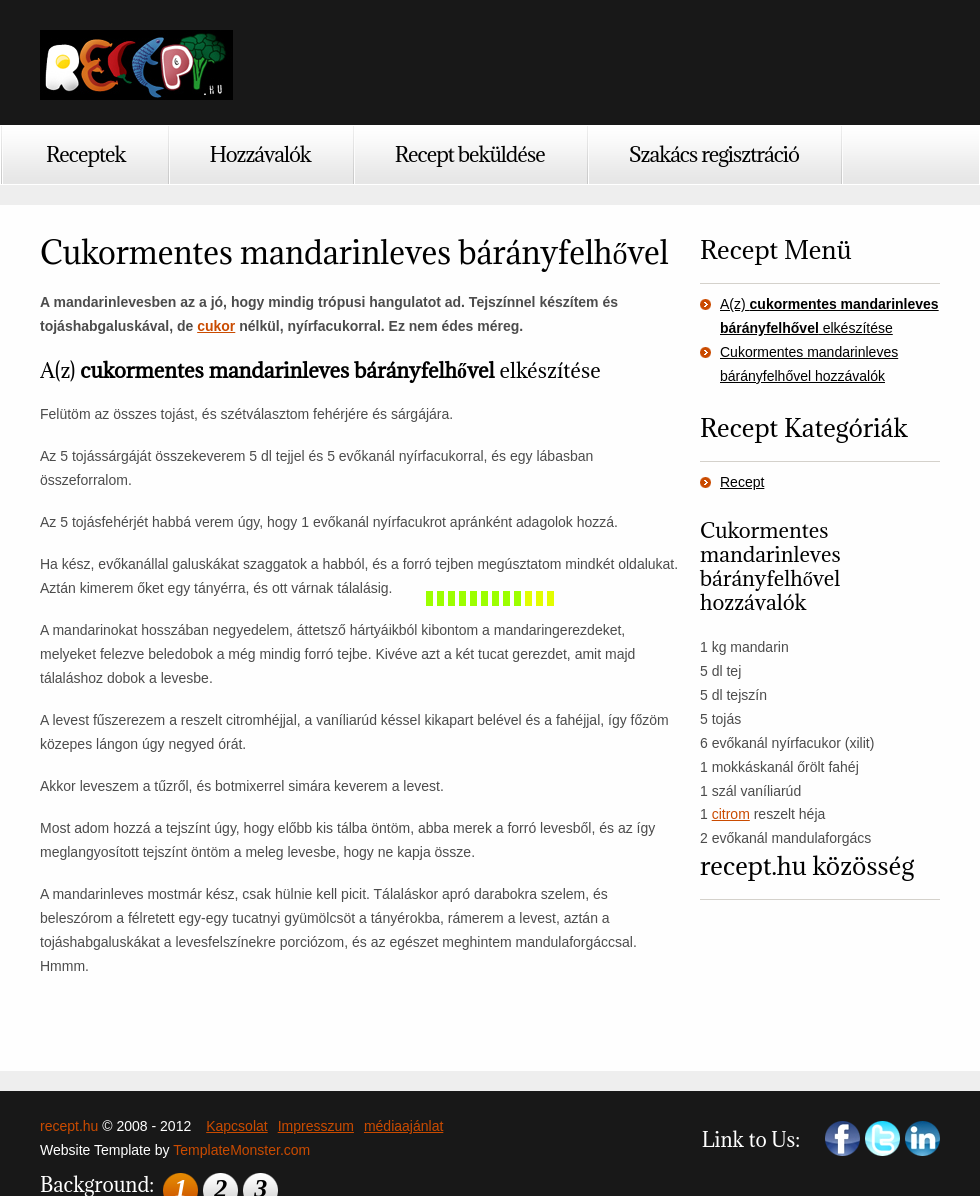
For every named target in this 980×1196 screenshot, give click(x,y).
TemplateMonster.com (241, 1150)
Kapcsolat (236, 1126)
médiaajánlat (403, 1126)
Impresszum (316, 1126)
